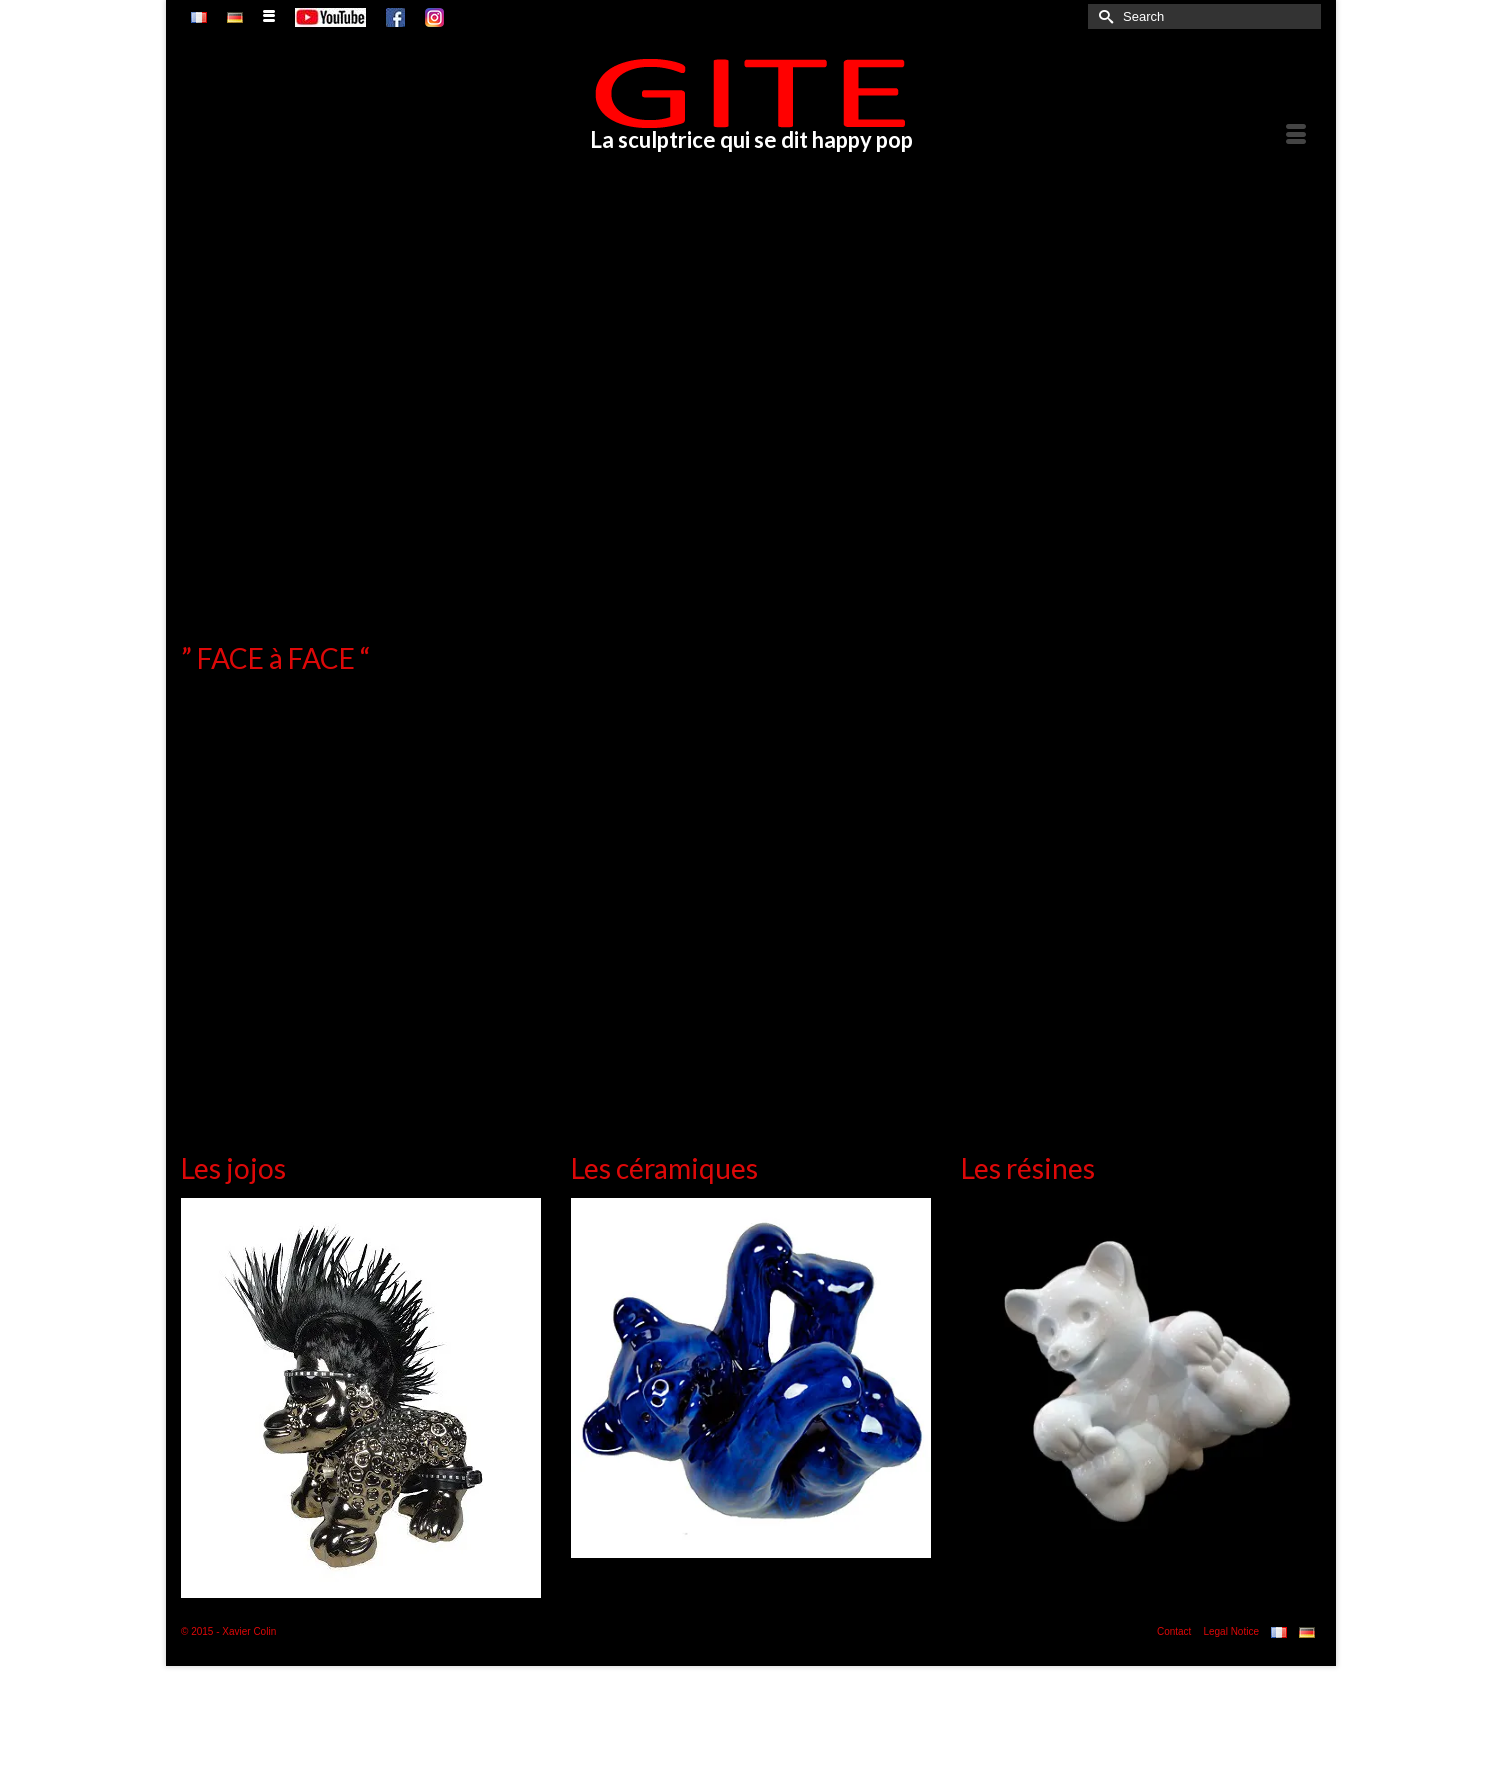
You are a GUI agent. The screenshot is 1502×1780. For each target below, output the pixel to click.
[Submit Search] (1103, 16)
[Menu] (1296, 136)
